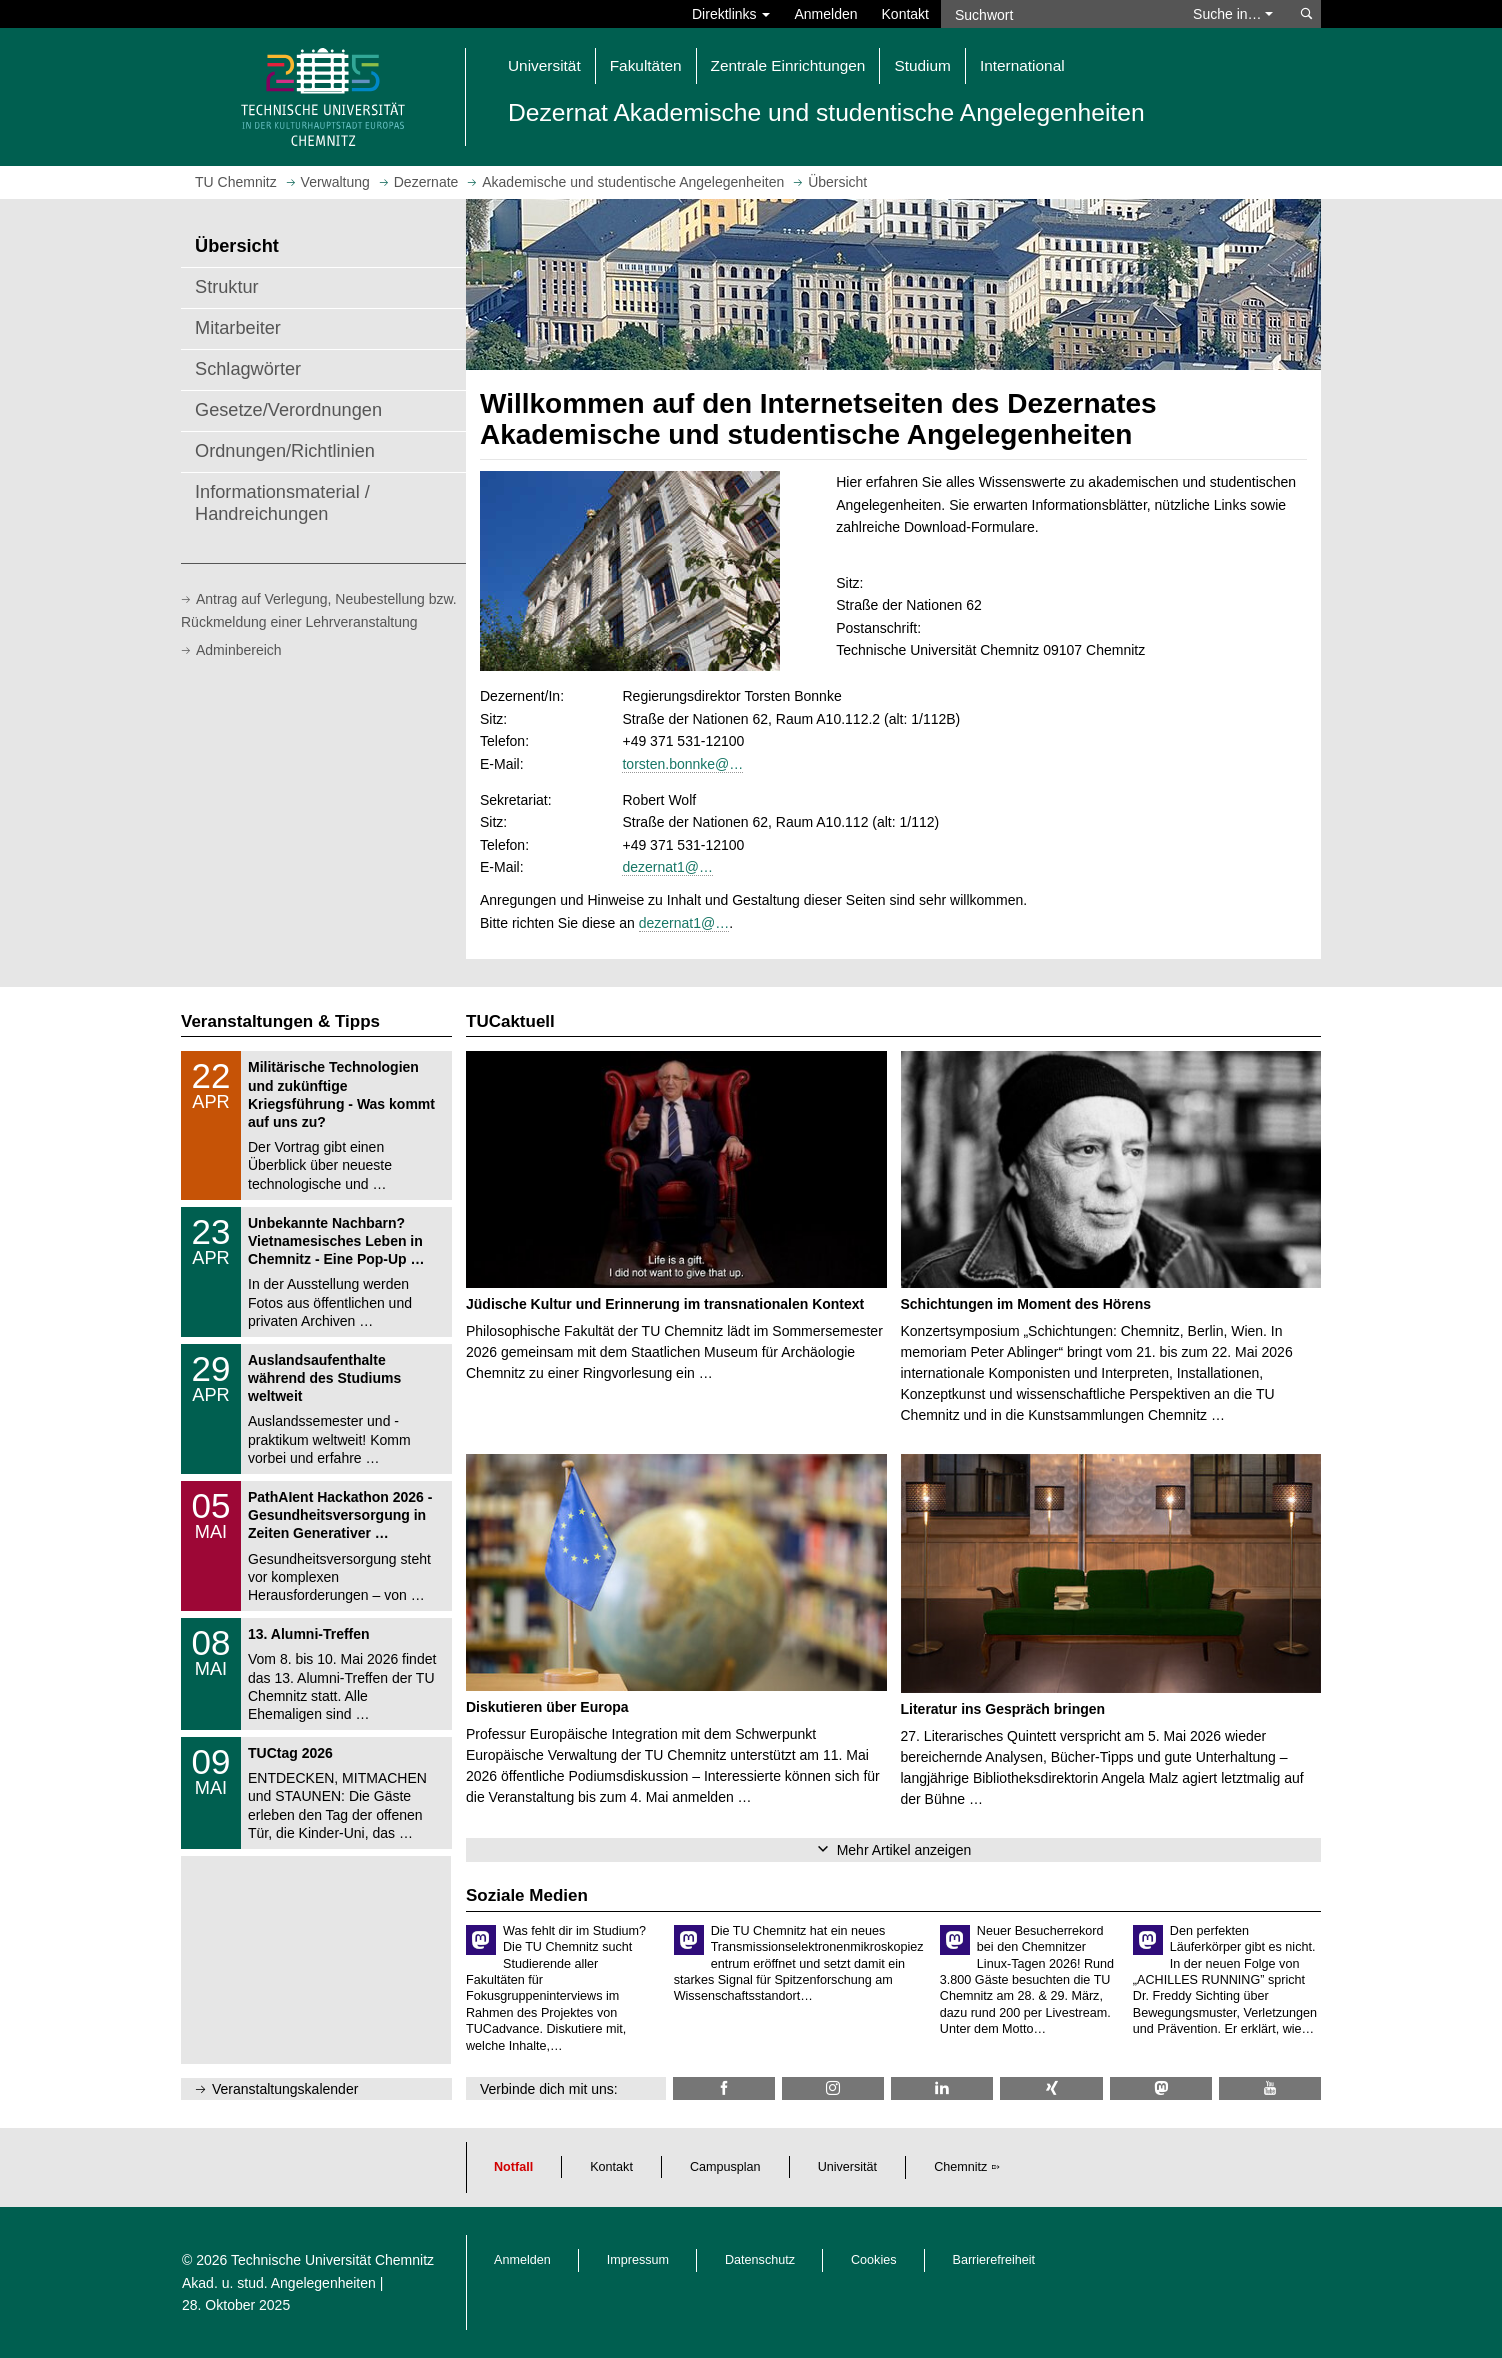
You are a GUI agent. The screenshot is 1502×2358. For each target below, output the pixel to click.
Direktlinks (731, 14)
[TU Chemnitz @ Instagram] (833, 2088)
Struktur (227, 287)
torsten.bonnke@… (682, 764)
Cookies (874, 2260)
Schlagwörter (248, 369)
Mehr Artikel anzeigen (904, 1850)
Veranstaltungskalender (285, 2089)
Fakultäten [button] (646, 65)
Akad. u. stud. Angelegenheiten (279, 2283)
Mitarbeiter (238, 328)
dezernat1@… (667, 867)
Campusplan (725, 2167)
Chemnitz (960, 2167)
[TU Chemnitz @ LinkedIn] (942, 2088)
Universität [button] (544, 65)
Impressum (638, 2260)
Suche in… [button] (1233, 14)
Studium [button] (922, 65)
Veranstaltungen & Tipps (280, 1021)
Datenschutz (760, 2260)
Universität (848, 2167)
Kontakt (905, 14)
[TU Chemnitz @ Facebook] (724, 2088)
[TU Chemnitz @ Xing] (1051, 2088)
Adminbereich (239, 650)
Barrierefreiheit (994, 2260)
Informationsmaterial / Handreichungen (282, 503)
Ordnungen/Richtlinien (285, 451)
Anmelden (825, 14)
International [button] (1022, 65)
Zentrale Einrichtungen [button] (788, 65)
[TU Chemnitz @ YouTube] (1270, 2088)
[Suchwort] (1057, 14)
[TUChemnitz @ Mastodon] (1161, 2088)
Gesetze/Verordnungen (288, 410)
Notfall (513, 2167)
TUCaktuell (510, 1021)
